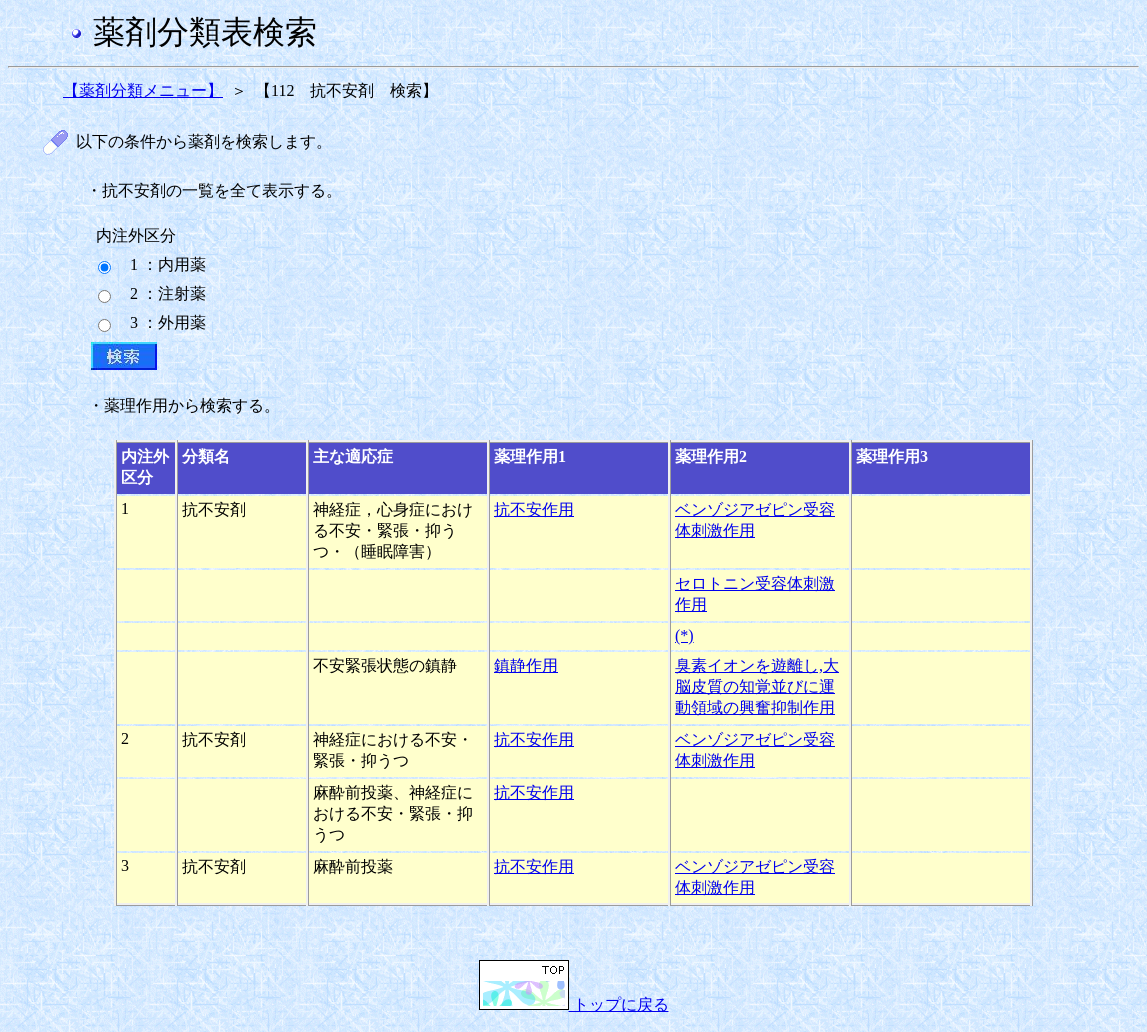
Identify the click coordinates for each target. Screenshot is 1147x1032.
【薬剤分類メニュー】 (143, 90)
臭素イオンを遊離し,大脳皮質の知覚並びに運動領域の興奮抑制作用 (757, 686)
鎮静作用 (526, 665)
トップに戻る (574, 1004)
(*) (684, 635)
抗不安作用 (534, 509)
